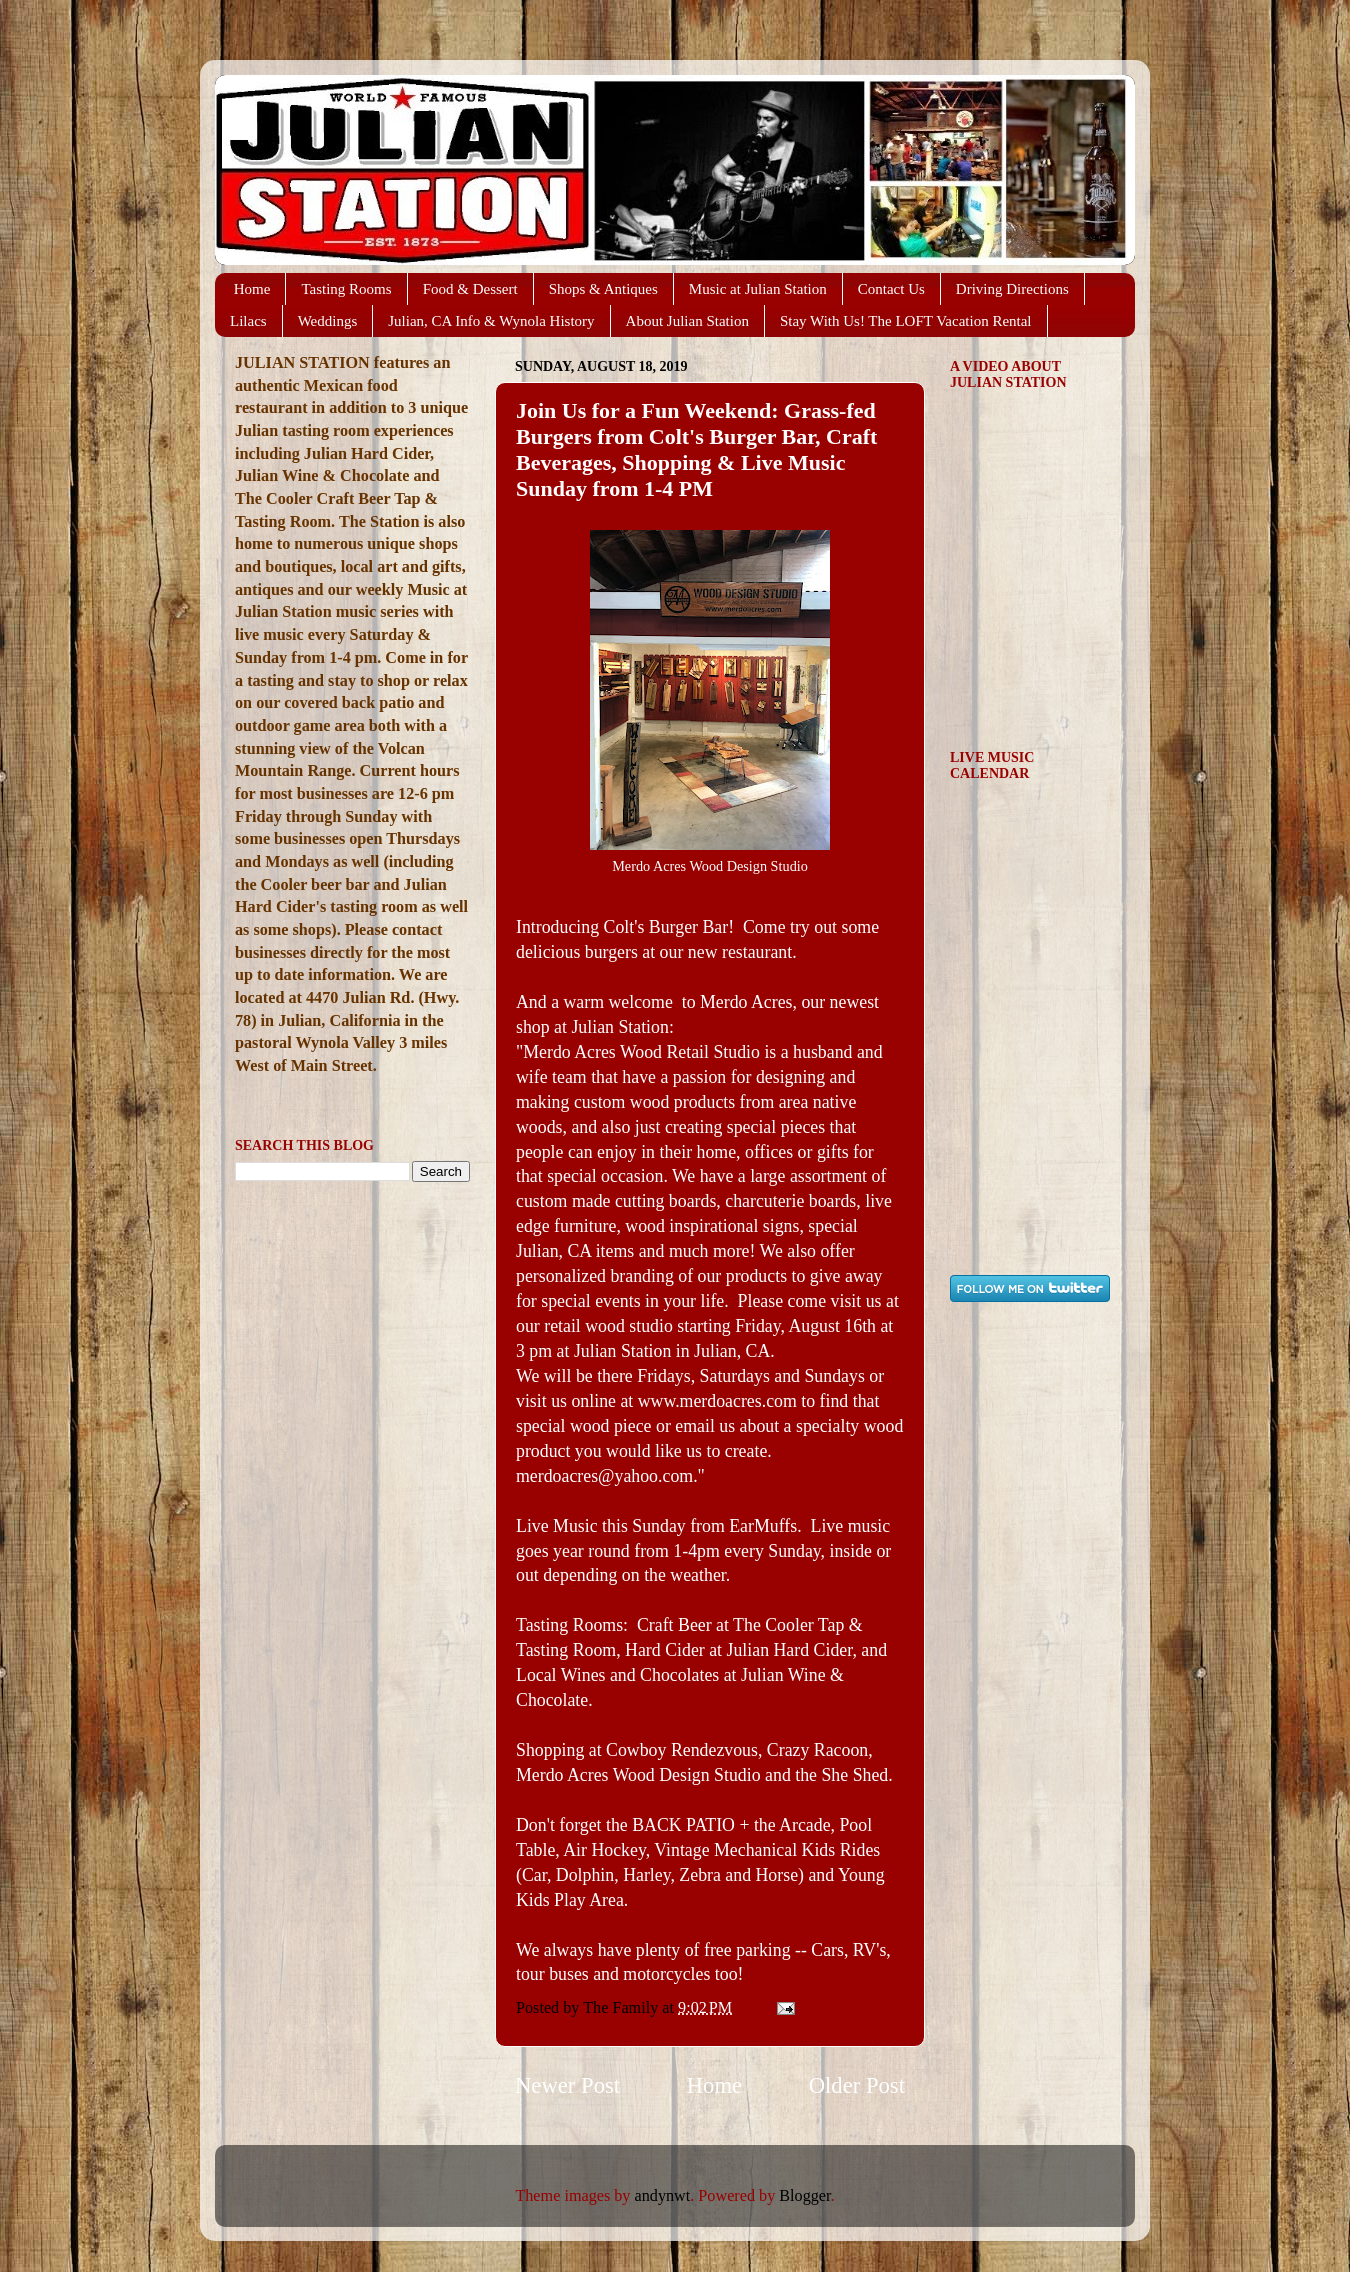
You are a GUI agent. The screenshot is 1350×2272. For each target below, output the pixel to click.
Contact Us (891, 289)
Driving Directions (1012, 289)
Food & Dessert (470, 289)
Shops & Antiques (603, 289)
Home (252, 289)
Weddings (328, 321)
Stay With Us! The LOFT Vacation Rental (906, 321)
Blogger (804, 2196)
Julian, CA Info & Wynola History (491, 321)
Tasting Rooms (346, 289)
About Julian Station (687, 321)
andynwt (663, 2196)
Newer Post (567, 2085)
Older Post (857, 2085)
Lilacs (248, 321)
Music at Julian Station (758, 289)
